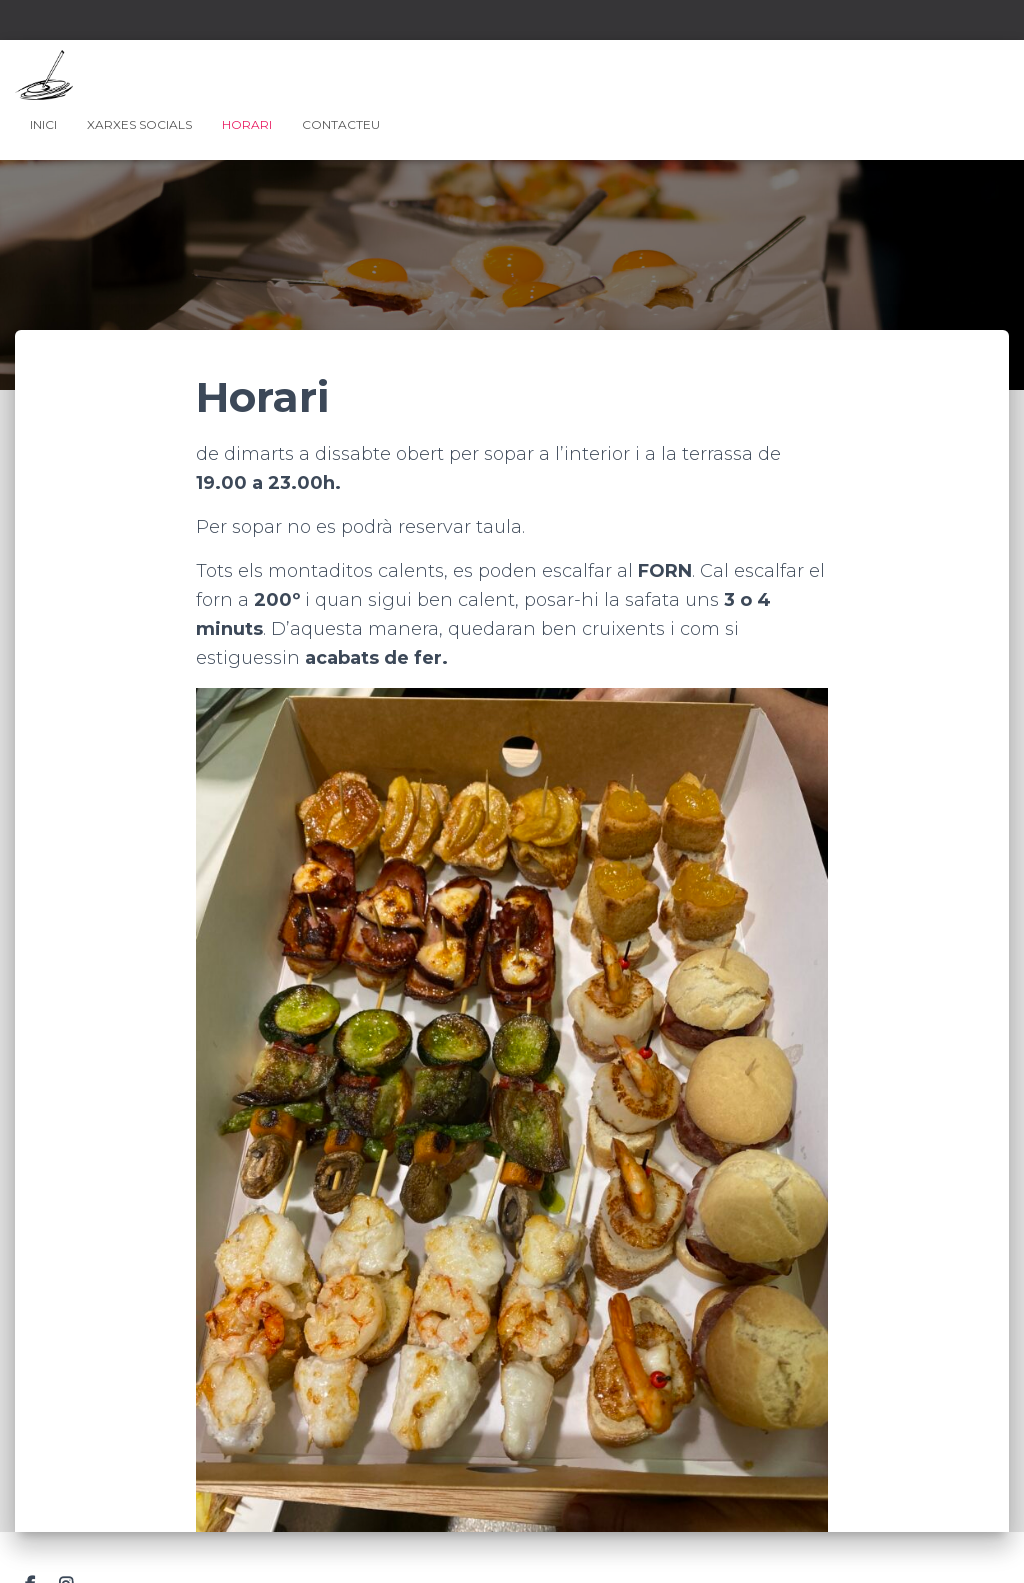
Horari (247, 124)
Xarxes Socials (139, 124)
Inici (43, 124)
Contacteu (341, 124)
